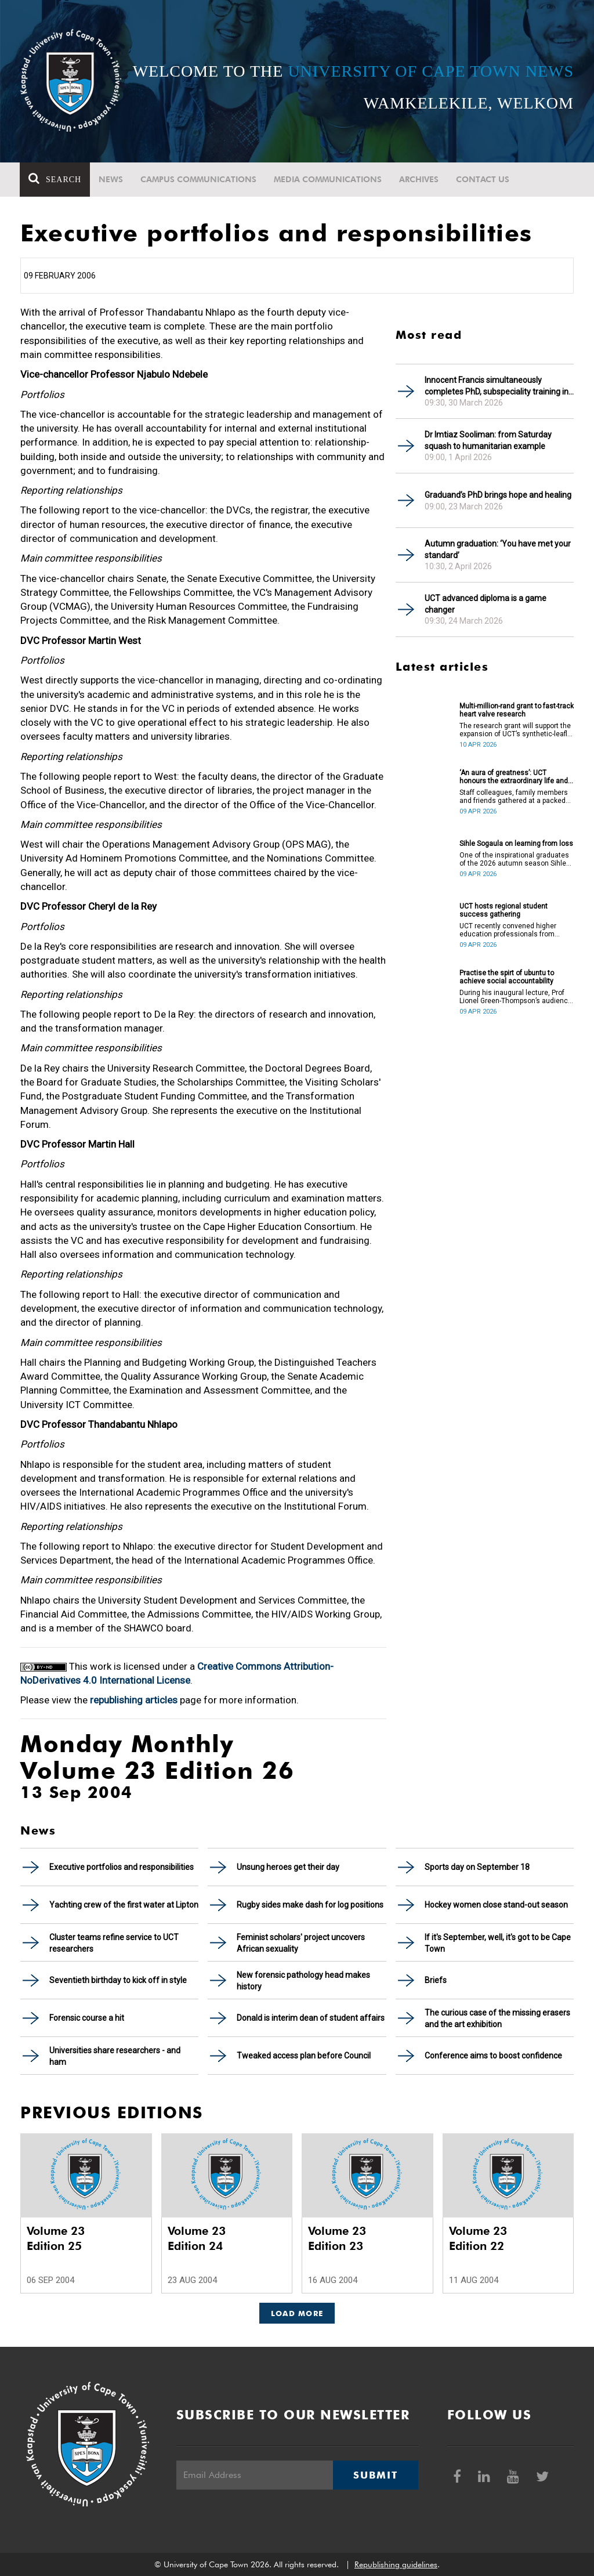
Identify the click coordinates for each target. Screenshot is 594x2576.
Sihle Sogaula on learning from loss (516, 844)
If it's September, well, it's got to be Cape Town (498, 1943)
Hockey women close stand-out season (496, 1904)
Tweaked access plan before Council (304, 2055)
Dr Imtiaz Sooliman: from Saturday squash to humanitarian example (488, 440)
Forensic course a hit (86, 2018)
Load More (297, 2313)
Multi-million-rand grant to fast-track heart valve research (516, 710)
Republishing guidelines (395, 2564)
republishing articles (134, 1700)
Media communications (328, 179)
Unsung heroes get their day (288, 1867)
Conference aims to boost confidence (493, 2055)
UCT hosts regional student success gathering (503, 910)
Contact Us (483, 179)
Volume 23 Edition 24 (197, 2238)
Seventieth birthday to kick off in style (118, 1980)
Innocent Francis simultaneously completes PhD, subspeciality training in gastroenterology (496, 386)
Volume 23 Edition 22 (478, 2238)
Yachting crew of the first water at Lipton (123, 1904)
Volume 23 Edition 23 (337, 2238)
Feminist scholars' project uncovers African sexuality (301, 1943)
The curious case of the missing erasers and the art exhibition (497, 2018)
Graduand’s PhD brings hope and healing (498, 495)
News (111, 179)
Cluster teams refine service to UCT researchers (114, 1943)
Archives (419, 179)
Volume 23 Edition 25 (56, 2238)
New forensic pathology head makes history (303, 1980)
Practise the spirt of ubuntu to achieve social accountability (506, 977)
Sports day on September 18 (477, 1867)
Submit (375, 2475)
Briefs (436, 1980)
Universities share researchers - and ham (114, 2056)
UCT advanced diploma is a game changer (485, 604)
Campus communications (199, 179)
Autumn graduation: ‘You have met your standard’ (498, 549)
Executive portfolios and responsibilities (121, 1867)
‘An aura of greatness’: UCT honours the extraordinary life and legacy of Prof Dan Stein (513, 777)
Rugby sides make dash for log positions (310, 1904)
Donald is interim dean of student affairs (311, 2018)
